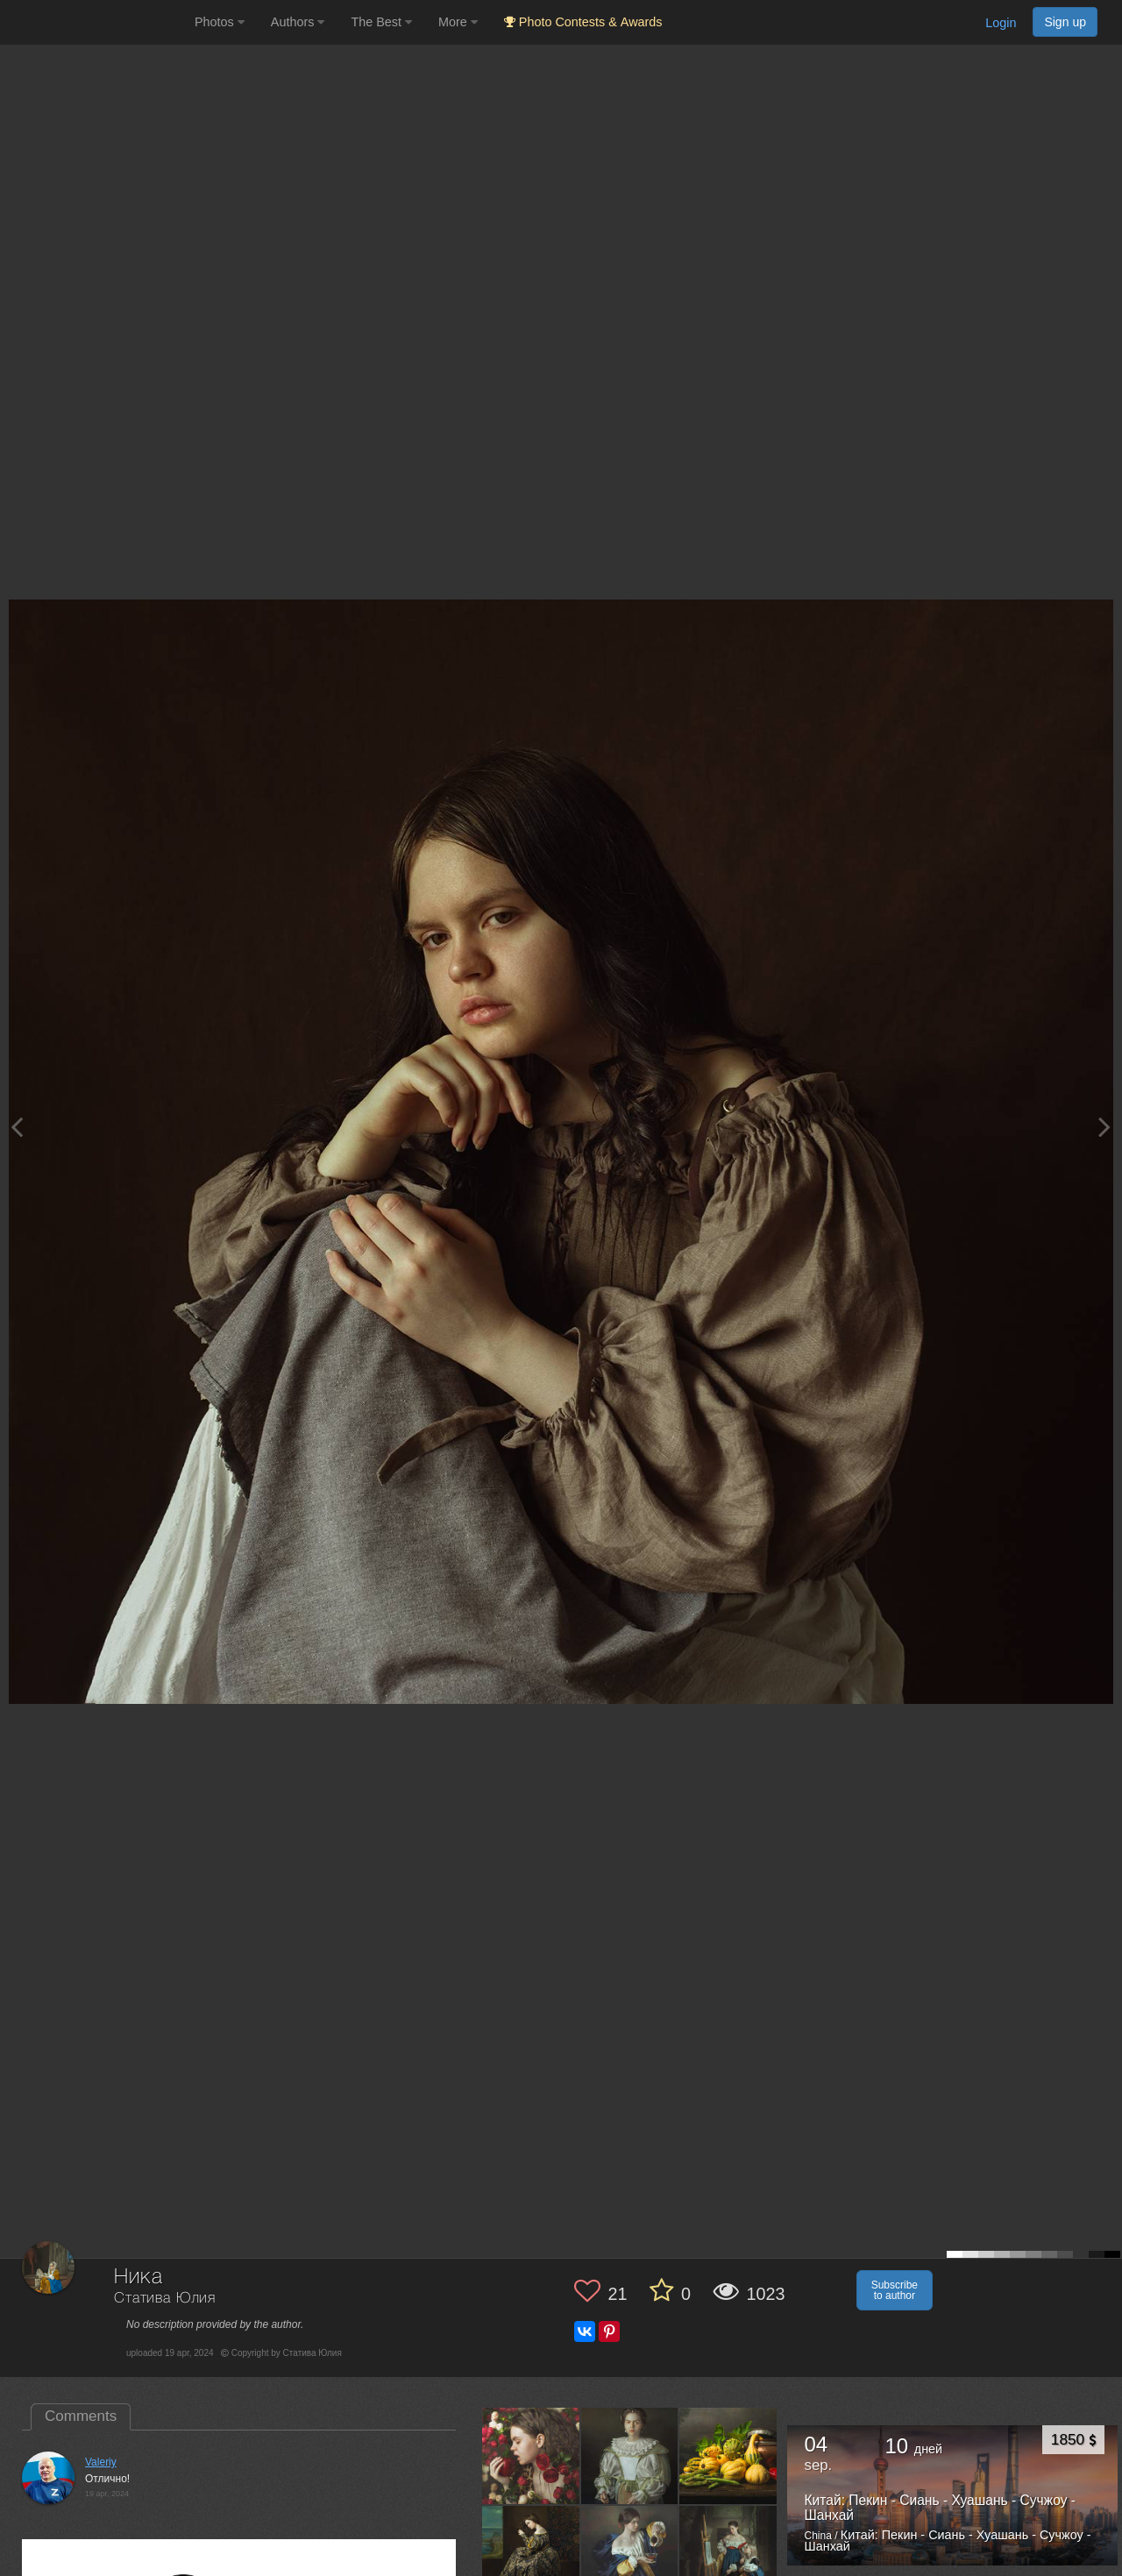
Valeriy (101, 2462)
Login (1000, 23)
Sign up (1065, 22)
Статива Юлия (165, 2298)
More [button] (458, 22)
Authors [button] (298, 22)
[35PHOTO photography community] (95, 22)
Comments (81, 2416)
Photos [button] (220, 22)
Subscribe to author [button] (894, 2290)
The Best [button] (381, 22)
